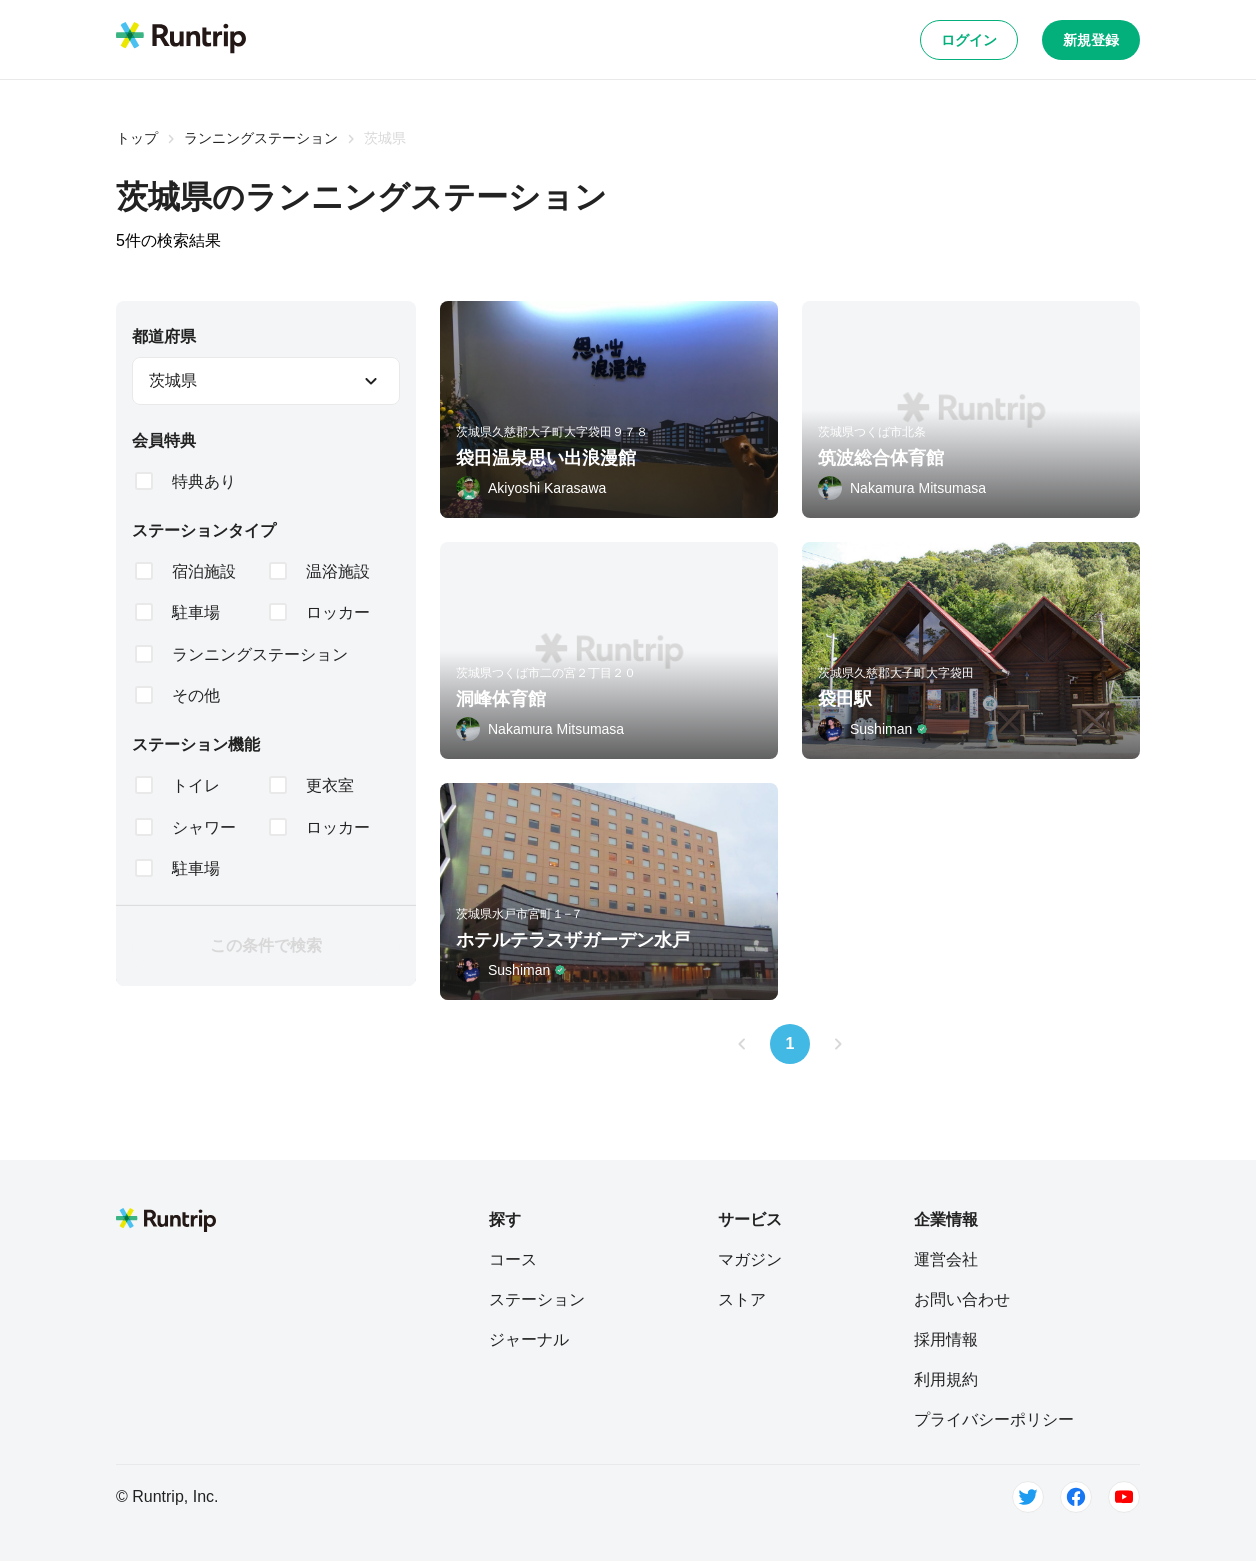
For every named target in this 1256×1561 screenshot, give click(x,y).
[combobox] (266, 381)
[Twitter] (1028, 1497)
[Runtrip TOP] (181, 39)
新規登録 (1091, 40)
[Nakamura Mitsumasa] (902, 488)
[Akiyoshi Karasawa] (531, 488)
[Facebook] (1076, 1497)
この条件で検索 (266, 945)
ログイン (969, 40)
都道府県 (164, 336)
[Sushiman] (873, 729)
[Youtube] (1124, 1497)
